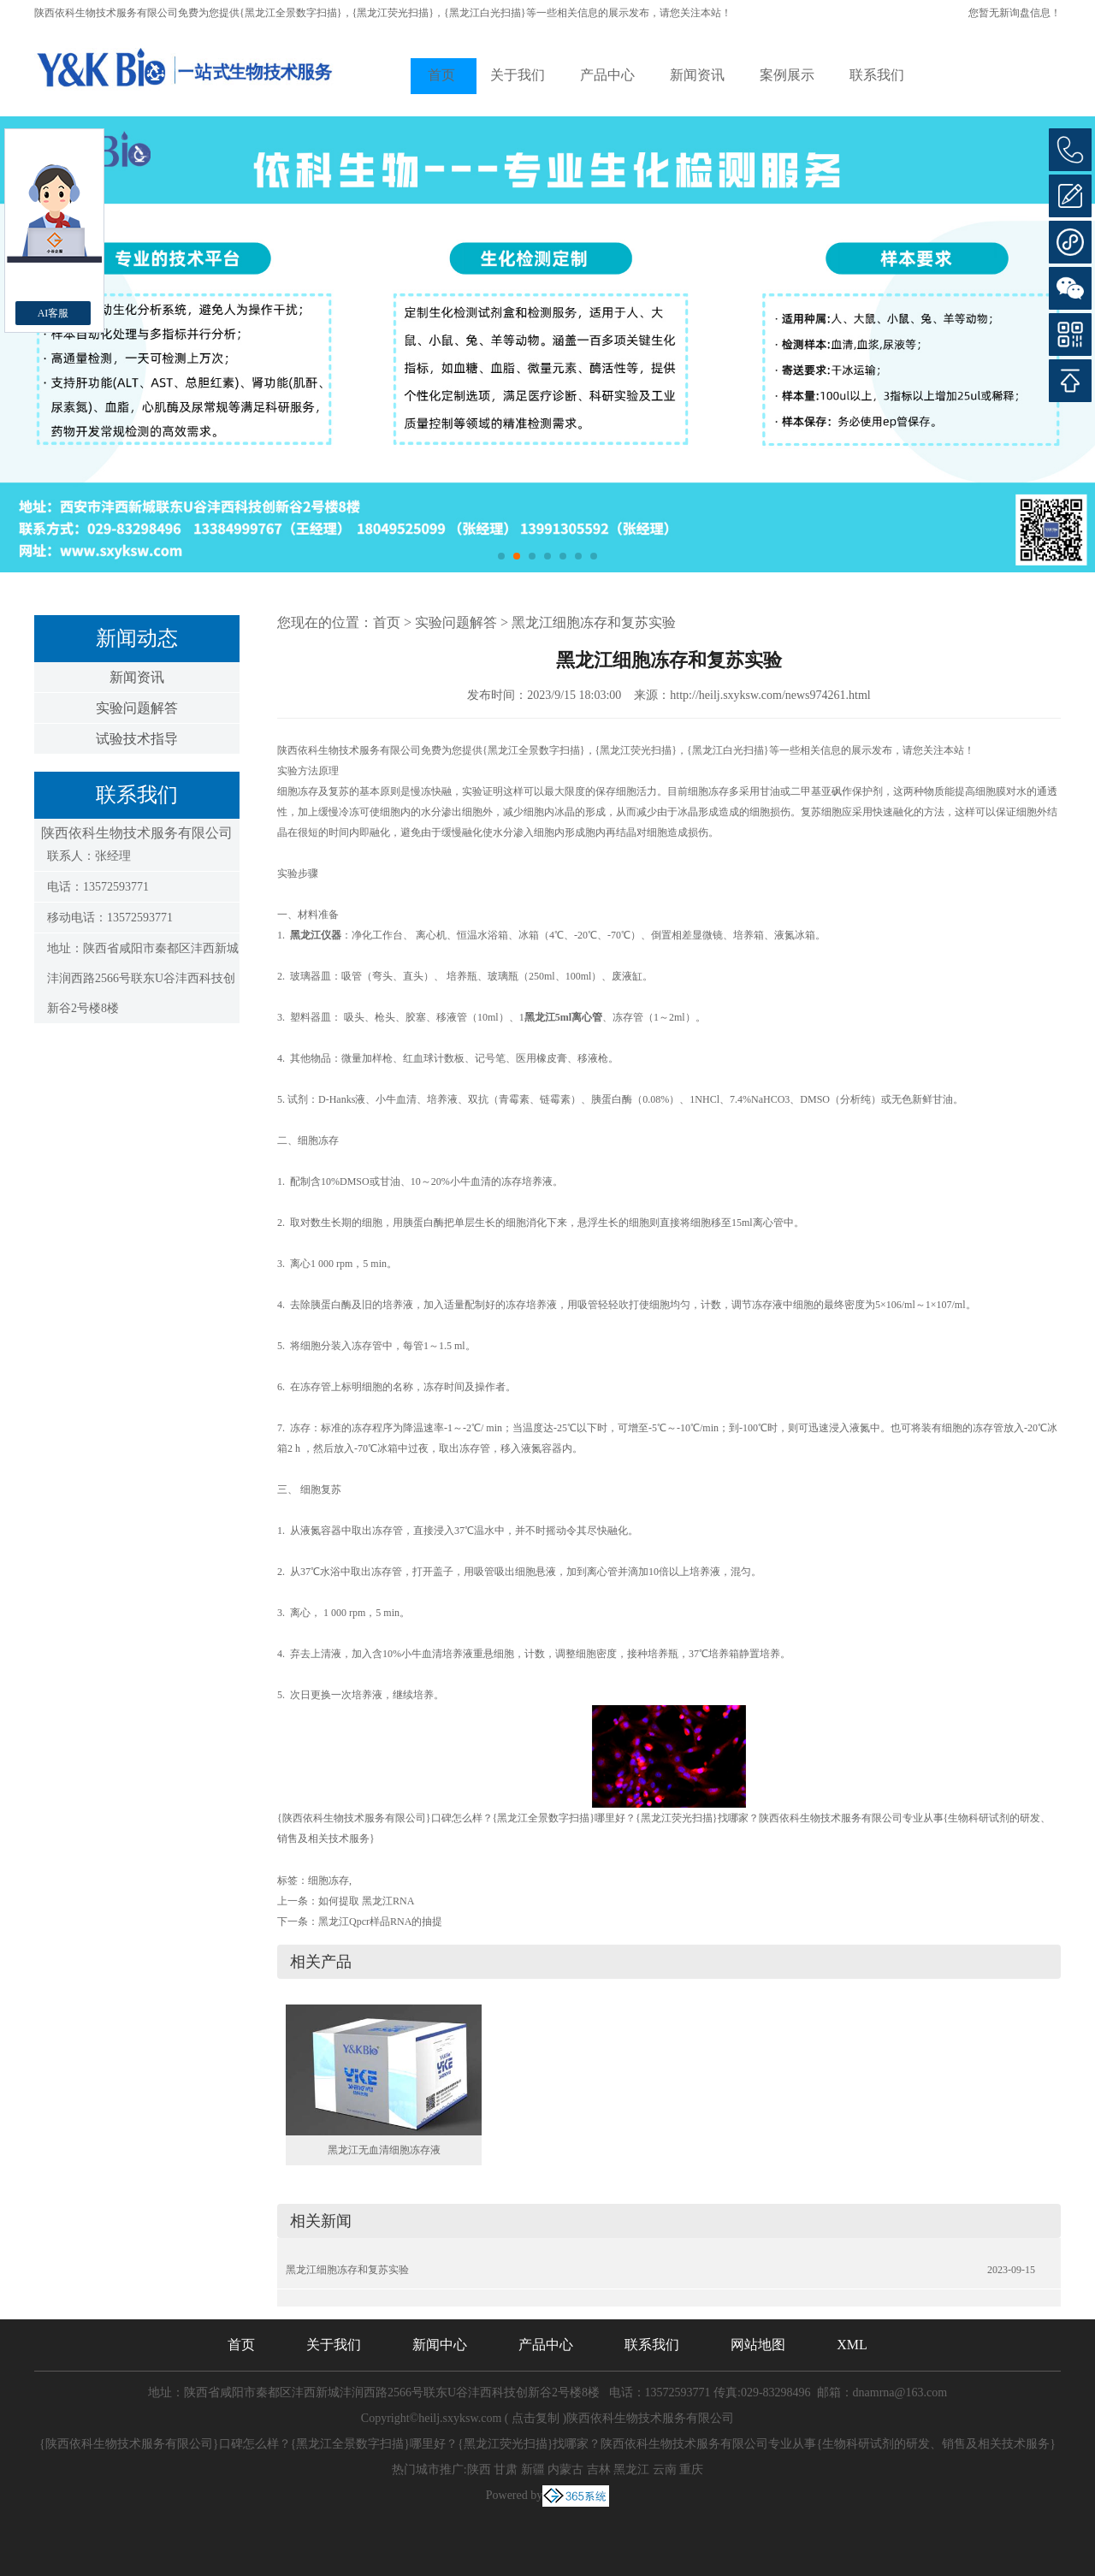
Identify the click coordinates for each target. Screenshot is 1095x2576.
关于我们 (517, 75)
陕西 (479, 2469)
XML (852, 2344)
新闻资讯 (697, 75)
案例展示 (787, 75)
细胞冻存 (328, 1880)
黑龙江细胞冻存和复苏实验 (594, 622)
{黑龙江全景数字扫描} (291, 13)
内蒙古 (565, 2469)
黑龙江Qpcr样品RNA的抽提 (380, 1922)
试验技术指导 (137, 738)
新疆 (533, 2469)
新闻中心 (439, 2344)
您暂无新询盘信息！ (1014, 13)
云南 (665, 2469)
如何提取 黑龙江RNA (366, 1901)
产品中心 (607, 75)
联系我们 (876, 75)
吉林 (599, 2469)
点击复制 (535, 2418)
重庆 (691, 2469)
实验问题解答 (137, 708)
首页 (441, 75)
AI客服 (53, 313)
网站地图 (758, 2344)
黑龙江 (631, 2469)
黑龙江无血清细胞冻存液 (384, 2150)
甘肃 (506, 2469)
